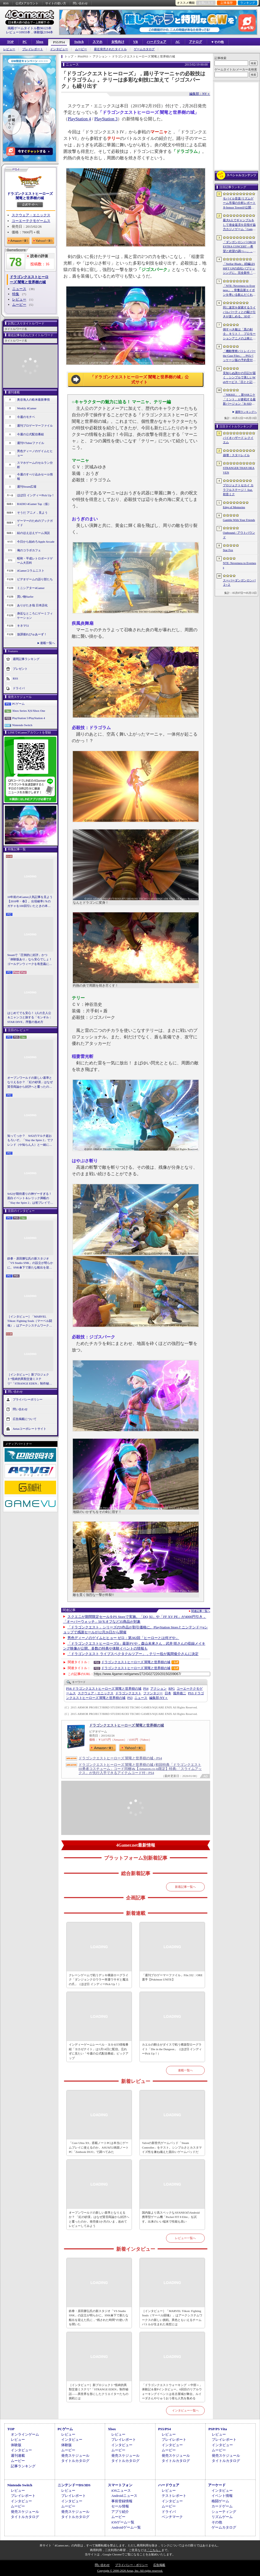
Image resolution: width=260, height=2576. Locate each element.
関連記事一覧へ (200, 1611)
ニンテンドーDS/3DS (74, 2485)
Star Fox (228, 550)
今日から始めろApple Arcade (35, 541)
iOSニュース (121, 2490)
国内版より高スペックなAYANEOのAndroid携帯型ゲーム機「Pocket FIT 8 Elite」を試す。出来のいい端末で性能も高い (171, 2217)
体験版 (16, 2445)
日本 (168, 1693)
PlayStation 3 (106, 119)
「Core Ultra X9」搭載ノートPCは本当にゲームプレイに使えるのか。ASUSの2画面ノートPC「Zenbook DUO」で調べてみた (99, 2147)
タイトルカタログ (75, 2461)
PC (24, 42)
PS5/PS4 (59, 42)
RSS (6, 3)
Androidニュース (124, 2496)
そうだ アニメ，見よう (32, 512)
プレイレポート (32, 49)
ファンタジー (153, 1693)
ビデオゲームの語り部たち (35, 579)
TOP (10, 42)
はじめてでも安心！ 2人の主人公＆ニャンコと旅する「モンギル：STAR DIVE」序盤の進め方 (29, 1017)
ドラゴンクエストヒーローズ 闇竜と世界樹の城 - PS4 (120, 1758)
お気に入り (206, 2)
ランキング (247, 2)
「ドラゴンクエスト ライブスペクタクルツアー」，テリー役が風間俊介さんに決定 (133, 1654)
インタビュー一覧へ (185, 2410)
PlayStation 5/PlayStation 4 (28, 718)
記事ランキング (23, 2466)
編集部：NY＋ (199, 94)
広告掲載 (159, 2565)
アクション (158, 1688)
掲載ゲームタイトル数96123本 (29, 28)
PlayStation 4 (79, 119)
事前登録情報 (121, 2501)
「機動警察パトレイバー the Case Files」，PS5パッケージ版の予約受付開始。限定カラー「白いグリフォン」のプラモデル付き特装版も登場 (239, 355)
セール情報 (120, 2506)
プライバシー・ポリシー (131, 2565)
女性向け (117, 42)
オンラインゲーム (25, 2434)
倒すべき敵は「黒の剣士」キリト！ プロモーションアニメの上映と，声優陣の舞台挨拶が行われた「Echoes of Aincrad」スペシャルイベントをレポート (239, 334)
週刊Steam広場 (27, 486)
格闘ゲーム (220, 2501)
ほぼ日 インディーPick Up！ (35, 495)
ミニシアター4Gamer (30, 588)
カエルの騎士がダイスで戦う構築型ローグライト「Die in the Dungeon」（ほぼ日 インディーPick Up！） (172, 2049)
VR (135, 42)
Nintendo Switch (22, 725)
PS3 (129, 1698)
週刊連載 (18, 2455)
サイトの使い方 (55, 3)
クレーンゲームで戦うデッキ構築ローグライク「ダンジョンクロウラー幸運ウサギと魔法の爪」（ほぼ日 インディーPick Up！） (98, 1979)
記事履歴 (227, 2)
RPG (171, 1688)
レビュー (9, 49)
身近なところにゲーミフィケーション (35, 616)
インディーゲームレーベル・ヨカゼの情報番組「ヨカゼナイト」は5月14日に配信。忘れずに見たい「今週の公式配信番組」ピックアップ (98, 2051)
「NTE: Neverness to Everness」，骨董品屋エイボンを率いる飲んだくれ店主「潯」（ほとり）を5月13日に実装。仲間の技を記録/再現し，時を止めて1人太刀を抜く (239, 290)
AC (177, 42)
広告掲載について (25, 1419)
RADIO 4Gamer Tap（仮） (34, 503)
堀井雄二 (179, 1693)
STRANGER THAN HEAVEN (239, 470)
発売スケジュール (75, 2455)
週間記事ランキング (26, 658)
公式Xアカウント (26, 3)
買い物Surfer (25, 596)
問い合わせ (80, 3)
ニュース (19, 289)
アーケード (217, 2485)
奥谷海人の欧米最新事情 (33, 399)
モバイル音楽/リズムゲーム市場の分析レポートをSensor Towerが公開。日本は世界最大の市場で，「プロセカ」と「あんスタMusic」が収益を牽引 (239, 203)
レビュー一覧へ (185, 2238)
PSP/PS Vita (217, 2429)
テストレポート (174, 2496)
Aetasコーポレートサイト (29, 1428)
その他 (217, 2522)
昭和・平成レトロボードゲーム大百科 (35, 561)
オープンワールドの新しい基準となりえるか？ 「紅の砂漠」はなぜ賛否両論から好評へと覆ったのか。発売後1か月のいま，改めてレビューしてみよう (30, 1082)
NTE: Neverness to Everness (239, 565)
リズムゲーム (222, 2517)
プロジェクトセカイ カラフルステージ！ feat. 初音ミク (238, 490)
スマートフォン (120, 2485)
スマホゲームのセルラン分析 (35, 465)
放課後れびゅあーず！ (32, 634)
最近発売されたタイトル (110, 49)
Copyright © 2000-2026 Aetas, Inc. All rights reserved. (130, 2570)
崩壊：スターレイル (236, 455)
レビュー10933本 (18, 32)
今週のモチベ (26, 416)
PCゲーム (18, 703)
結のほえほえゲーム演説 (33, 532)
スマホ (97, 42)
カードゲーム (222, 2506)
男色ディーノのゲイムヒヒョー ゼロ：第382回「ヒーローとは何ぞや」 (123, 1638)
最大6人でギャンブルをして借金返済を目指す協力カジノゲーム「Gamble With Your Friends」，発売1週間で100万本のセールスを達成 (239, 224)
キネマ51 (23, 625)
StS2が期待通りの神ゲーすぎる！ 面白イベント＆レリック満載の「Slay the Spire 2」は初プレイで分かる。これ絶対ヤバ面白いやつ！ (30, 1198)
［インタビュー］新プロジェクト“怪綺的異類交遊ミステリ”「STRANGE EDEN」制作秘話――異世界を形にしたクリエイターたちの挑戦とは (29, 1379)
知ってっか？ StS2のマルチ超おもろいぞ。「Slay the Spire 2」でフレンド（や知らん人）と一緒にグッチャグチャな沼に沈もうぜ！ (30, 1140)
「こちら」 (154, 2550)
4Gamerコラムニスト (30, 570)
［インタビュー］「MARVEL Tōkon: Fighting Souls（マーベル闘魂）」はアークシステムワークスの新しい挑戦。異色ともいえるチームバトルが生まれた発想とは (29, 1321)
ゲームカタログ (144, 49)
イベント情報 (222, 2496)
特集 (15, 294)
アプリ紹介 (120, 2512)
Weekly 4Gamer (27, 408)
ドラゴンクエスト (128, 1693)
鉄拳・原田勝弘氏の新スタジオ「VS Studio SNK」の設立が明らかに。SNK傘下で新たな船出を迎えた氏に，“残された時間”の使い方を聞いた (30, 1263)
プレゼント (20, 668)
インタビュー (59, 49)
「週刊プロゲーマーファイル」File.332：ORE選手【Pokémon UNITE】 (172, 1977)
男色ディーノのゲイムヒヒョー (35, 453)
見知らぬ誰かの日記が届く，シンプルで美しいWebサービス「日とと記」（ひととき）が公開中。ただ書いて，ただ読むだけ (239, 377)
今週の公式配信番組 (30, 434)
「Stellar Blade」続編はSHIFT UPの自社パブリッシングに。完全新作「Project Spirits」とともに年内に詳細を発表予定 (239, 268)
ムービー (81, 49)
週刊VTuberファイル (30, 443)
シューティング (224, 2512)
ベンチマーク (172, 2517)
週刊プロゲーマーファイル (35, 425)
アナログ (195, 42)
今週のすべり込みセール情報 (35, 477)
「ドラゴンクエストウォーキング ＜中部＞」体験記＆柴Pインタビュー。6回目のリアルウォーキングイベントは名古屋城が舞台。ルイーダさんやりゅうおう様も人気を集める (172, 2391)
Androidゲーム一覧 (126, 2527)
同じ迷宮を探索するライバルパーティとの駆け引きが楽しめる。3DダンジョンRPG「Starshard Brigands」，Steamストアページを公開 (239, 312)
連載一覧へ (47, 643)
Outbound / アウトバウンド (239, 535)
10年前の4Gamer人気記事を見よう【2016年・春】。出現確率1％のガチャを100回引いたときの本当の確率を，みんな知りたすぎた (30, 901)
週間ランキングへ (246, 411)
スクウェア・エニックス (31, 215)
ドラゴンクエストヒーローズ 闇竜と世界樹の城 (30, 196)
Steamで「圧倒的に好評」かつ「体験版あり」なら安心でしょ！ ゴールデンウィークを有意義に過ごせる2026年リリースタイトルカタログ (30, 959)
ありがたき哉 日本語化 (32, 605)
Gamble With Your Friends (239, 519)
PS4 (145, 1688)
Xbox (39, 42)
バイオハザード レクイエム (238, 440)
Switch (79, 42)
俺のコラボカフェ (29, 550)
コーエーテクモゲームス (31, 221)
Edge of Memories (234, 507)
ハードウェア (156, 42)
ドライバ (19, 688)
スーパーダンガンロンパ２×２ (239, 583)
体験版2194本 (43, 32)
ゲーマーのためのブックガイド (35, 523)
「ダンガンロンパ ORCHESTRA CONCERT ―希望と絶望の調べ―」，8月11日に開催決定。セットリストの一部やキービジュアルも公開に (239, 246)
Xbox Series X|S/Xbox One (28, 710)
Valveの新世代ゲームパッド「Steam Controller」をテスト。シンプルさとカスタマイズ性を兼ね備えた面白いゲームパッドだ (172, 2147)
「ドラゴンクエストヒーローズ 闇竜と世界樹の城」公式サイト (139, 380)
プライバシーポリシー (28, 1399)
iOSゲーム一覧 (122, 2522)
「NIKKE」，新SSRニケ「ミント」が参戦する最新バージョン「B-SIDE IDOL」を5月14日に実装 (239, 399)
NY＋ (158, 1698)
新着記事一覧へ (185, 1886)
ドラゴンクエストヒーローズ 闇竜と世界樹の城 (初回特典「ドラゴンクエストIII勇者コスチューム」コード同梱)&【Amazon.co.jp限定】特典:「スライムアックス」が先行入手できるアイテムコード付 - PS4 (140, 1769)
